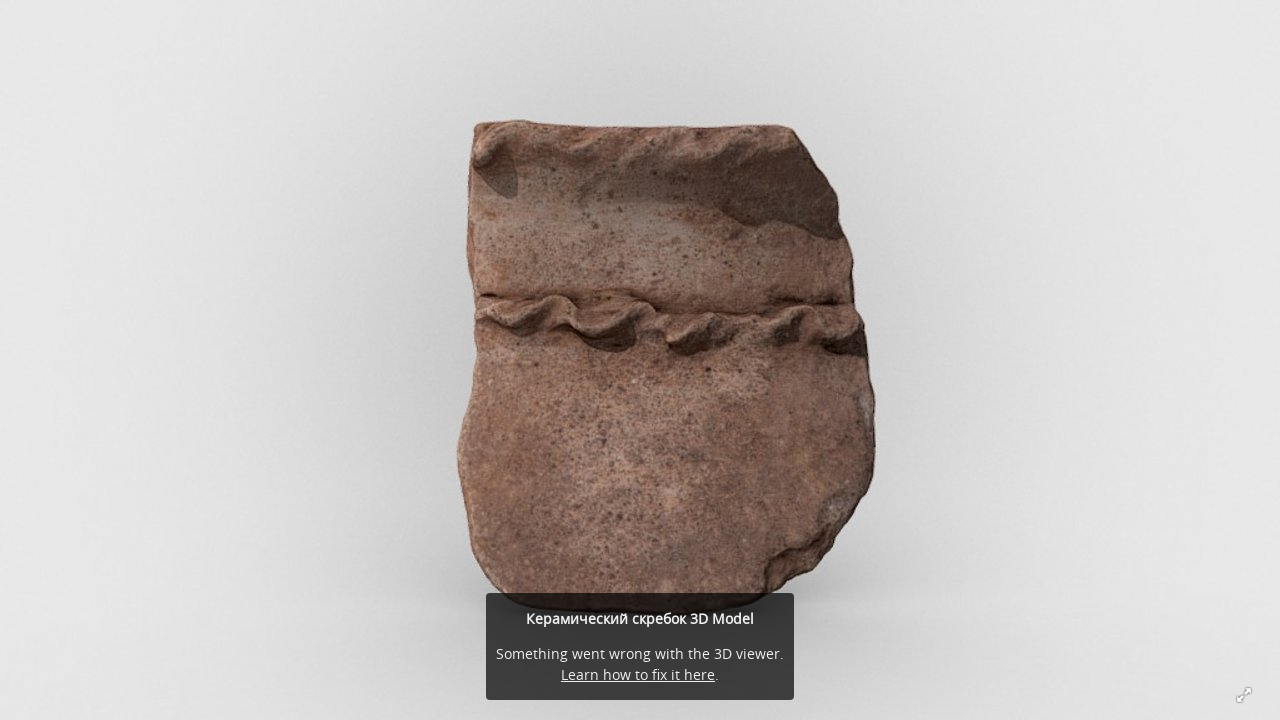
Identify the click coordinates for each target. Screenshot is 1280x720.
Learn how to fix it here (638, 674)
